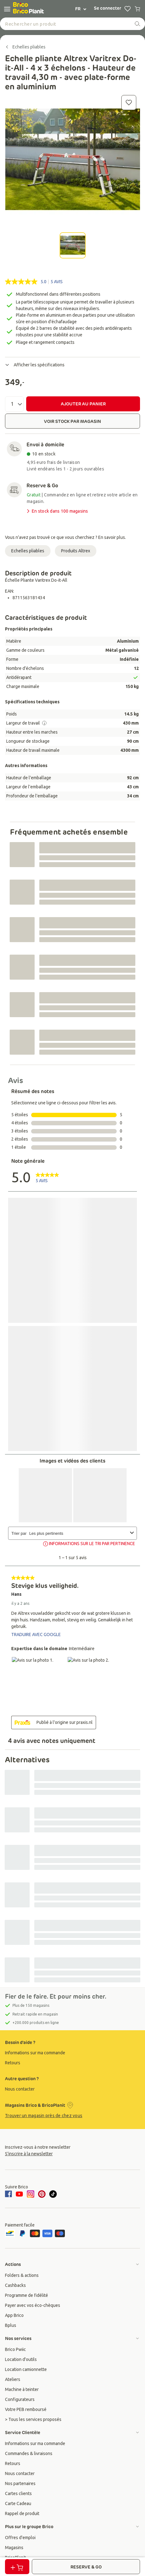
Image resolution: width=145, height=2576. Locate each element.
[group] (72, 2053)
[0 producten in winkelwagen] (137, 9)
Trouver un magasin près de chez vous (43, 2115)
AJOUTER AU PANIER (83, 404)
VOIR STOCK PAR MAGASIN (72, 421)
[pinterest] (42, 2194)
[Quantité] (14, 404)
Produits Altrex (75, 550)
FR (81, 9)
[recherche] (137, 24)
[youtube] (19, 2194)
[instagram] (30, 2194)
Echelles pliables (27, 550)
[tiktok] (53, 2194)
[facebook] (9, 2194)
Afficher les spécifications (35, 364)
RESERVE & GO (86, 2567)
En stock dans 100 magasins (57, 511)
